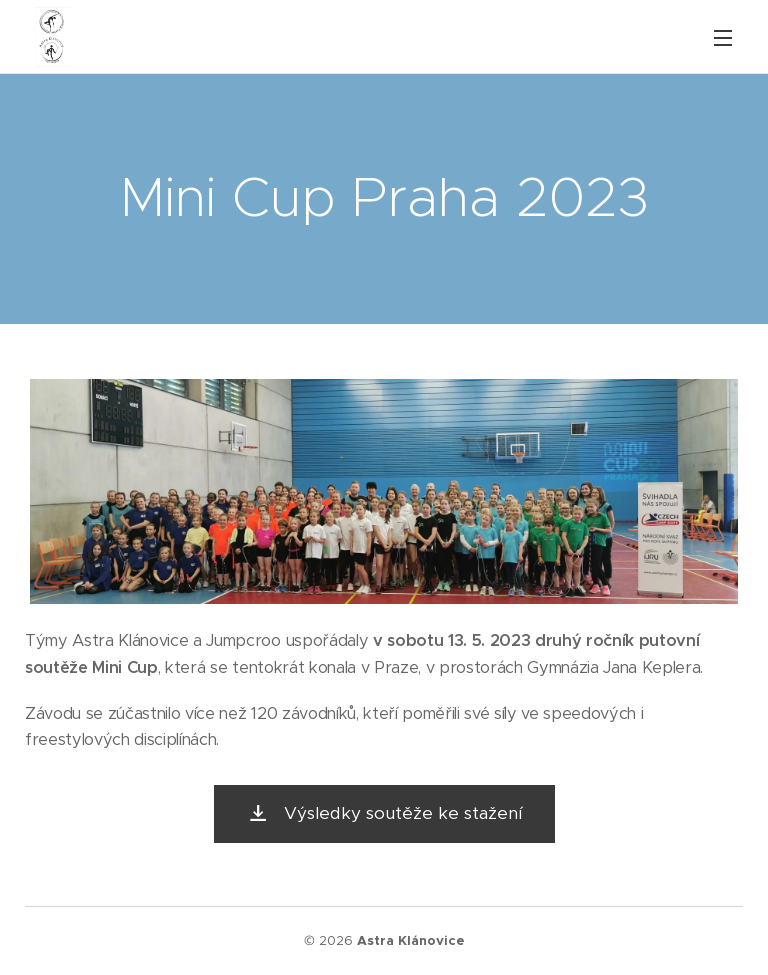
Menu (723, 38)
